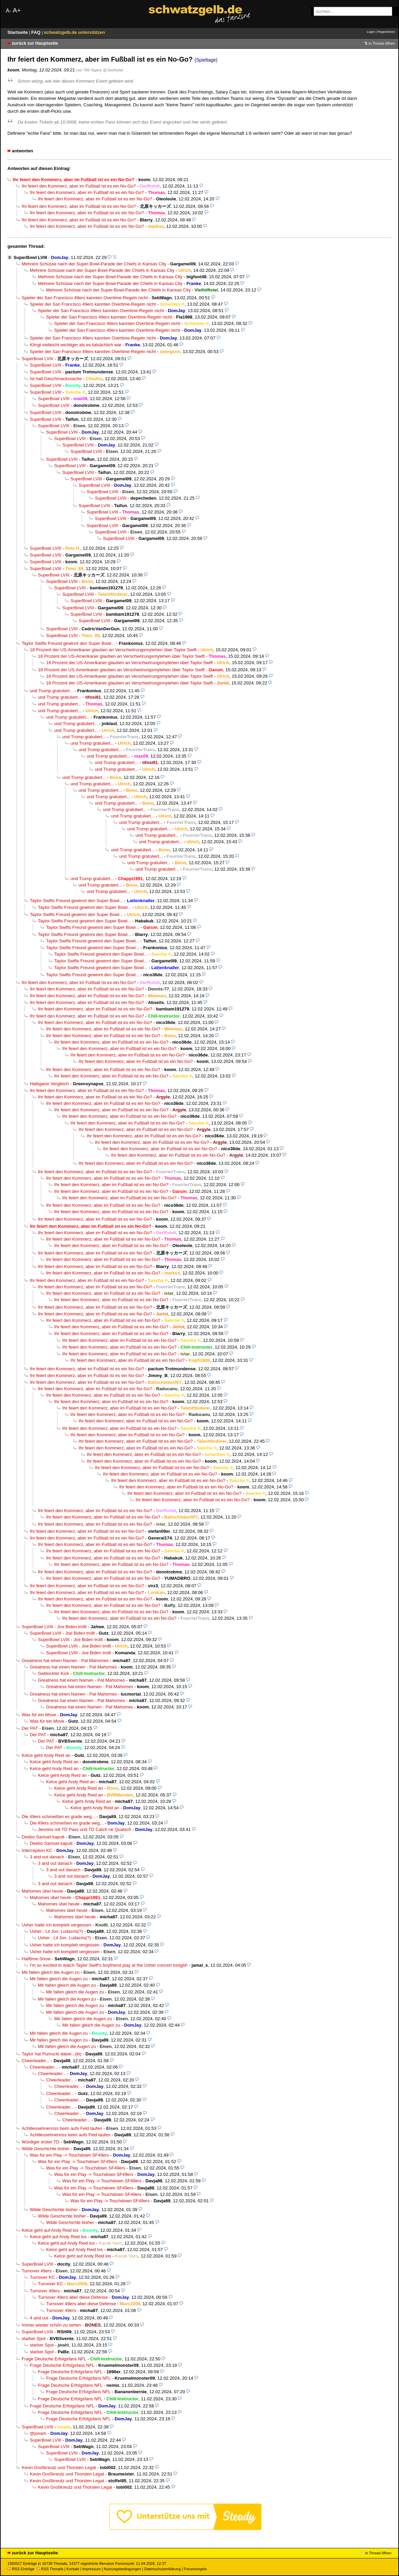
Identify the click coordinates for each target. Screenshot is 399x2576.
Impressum (91, 2569)
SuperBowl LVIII (30, 257)
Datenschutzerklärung (162, 2569)
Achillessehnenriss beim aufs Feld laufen (62, 2128)
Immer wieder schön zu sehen (51, 2325)
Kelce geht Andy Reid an (46, 1755)
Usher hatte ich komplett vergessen (56, 1924)
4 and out (39, 2317)
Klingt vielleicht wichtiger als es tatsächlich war (76, 344)
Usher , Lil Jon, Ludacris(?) (56, 1931)
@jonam (38, 2433)
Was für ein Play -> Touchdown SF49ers (69, 2155)
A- (8, 11)
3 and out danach (47, 1856)
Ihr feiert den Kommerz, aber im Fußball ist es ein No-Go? (79, 186)
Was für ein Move (39, 1714)
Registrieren (386, 32)
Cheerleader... (35, 2060)
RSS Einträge (21, 2569)
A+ (17, 10)
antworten (22, 150)
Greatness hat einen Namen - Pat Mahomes (65, 1660)
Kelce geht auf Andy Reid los (50, 2230)
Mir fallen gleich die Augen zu (51, 1972)
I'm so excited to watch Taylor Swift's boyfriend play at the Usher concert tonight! (109, 1965)
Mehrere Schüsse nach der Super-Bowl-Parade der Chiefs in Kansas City (94, 263)
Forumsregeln (195, 2569)
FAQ (36, 32)
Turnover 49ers (37, 2270)
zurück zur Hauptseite (35, 43)
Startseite (18, 32)
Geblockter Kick (53, 1673)
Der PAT (30, 1728)
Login (371, 32)
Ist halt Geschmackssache (56, 378)
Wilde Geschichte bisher (46, 2148)
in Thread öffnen (382, 43)
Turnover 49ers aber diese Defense (73, 2297)
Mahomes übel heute (42, 1891)
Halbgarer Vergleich (49, 1083)
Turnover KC (42, 2277)
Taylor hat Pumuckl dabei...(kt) (52, 2053)
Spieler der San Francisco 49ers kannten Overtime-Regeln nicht (85, 297)
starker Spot (34, 2338)
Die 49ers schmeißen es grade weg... (58, 1816)
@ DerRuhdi (113, 70)
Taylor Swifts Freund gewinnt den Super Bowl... (68, 643)
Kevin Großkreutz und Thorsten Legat (59, 2467)
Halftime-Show (36, 1958)
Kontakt (72, 2569)
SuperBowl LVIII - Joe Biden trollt (54, 1626)
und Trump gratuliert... (51, 690)
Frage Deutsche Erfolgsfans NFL (54, 2358)
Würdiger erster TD (40, 2141)
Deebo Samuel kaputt (43, 1836)
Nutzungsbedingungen (122, 2569)
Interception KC (37, 1850)
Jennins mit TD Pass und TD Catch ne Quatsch (84, 1829)
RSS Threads (50, 2569)
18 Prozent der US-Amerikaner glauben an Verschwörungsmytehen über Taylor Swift (113, 649)
